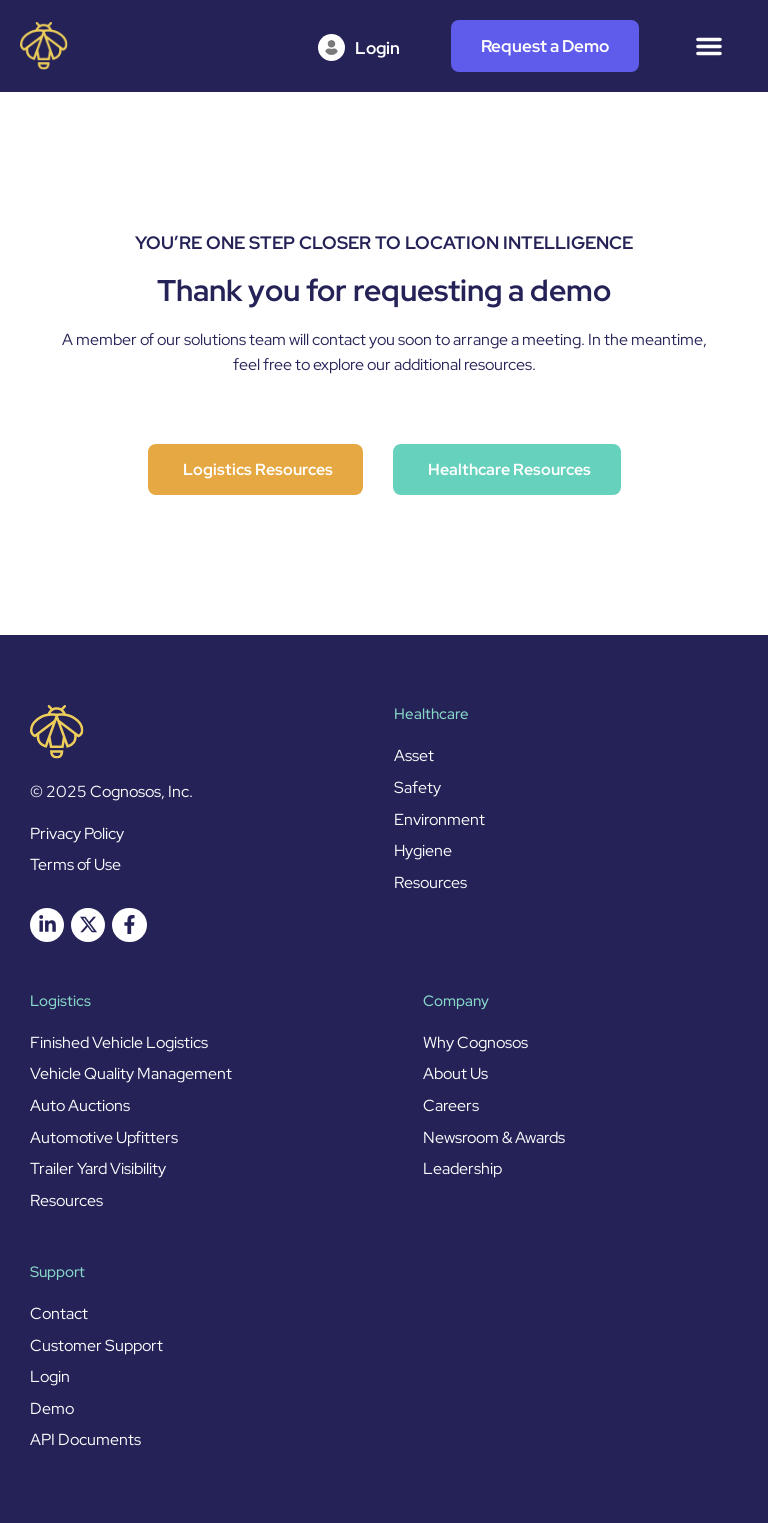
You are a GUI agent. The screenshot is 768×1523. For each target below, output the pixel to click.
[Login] (364, 48)
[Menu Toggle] (709, 46)
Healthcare (431, 714)
